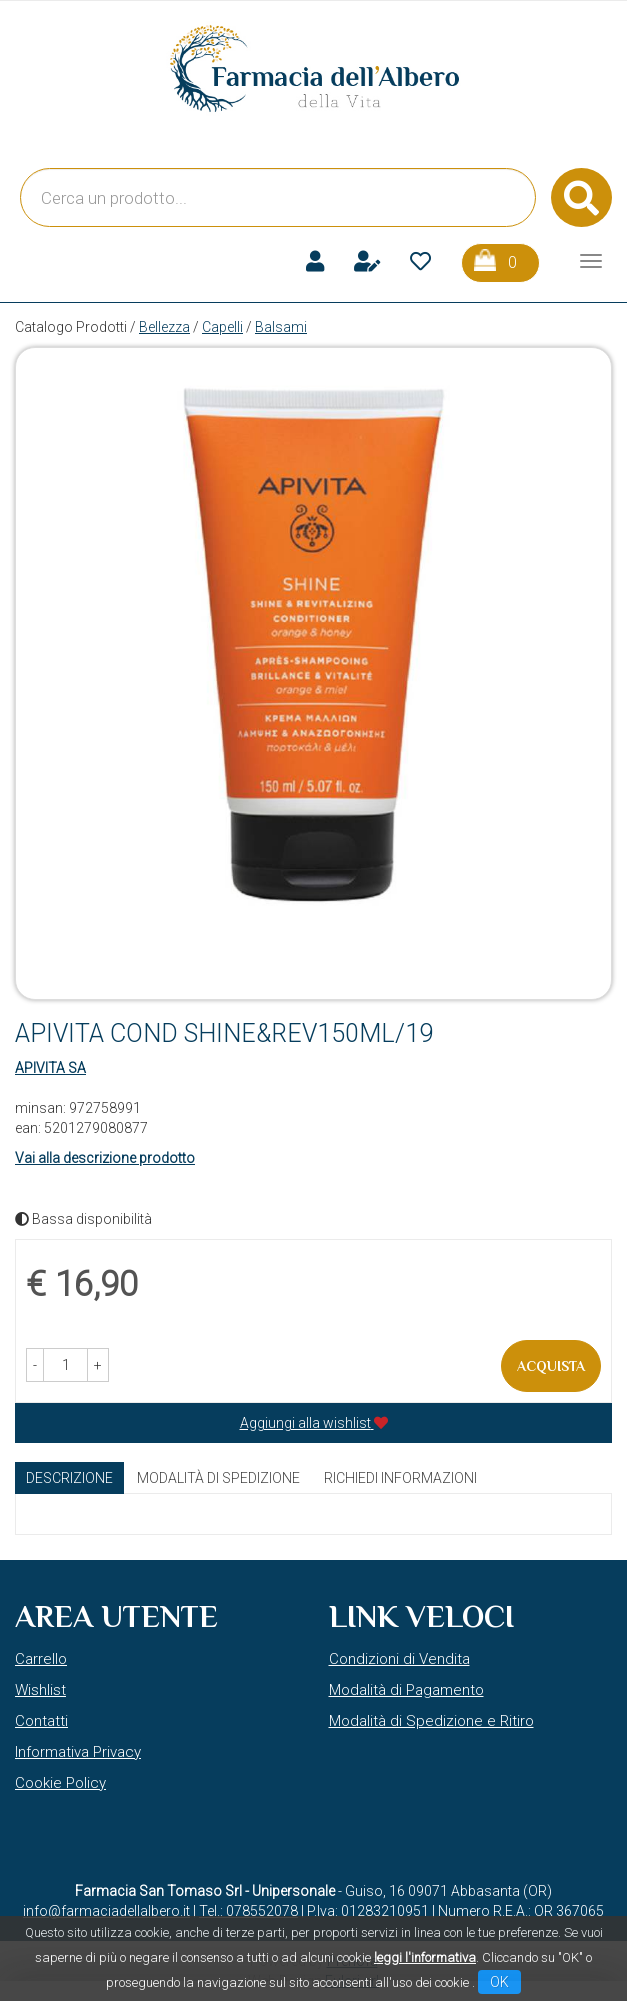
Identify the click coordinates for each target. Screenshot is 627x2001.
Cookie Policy (60, 1783)
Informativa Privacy (78, 1752)
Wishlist (40, 1690)
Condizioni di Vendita (399, 1659)
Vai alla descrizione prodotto (105, 1158)
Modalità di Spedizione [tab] (218, 1478)
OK (499, 1982)
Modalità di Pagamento (406, 1690)
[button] (35, 1365)
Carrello (41, 1659)
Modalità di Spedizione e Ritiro (431, 1721)
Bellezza (164, 327)
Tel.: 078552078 (248, 1911)
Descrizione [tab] (69, 1478)
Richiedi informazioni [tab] (400, 1478)
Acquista (551, 1366)
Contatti (41, 1721)
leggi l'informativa (425, 1957)
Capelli (222, 327)
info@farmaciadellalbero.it (106, 1911)
